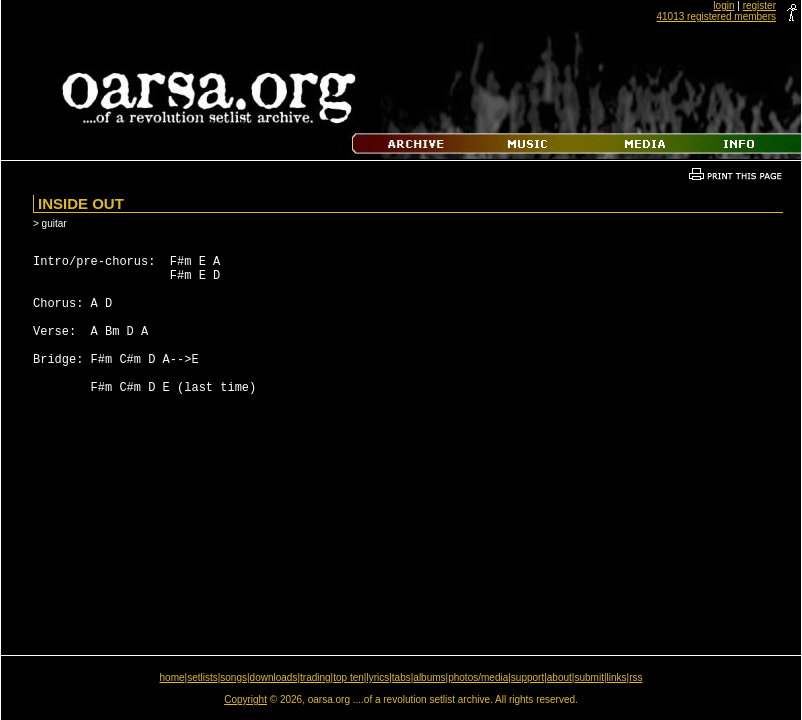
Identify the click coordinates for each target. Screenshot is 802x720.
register (759, 5)
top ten (348, 677)
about (559, 677)
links (617, 677)
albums (429, 677)
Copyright (245, 699)
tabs (401, 677)
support (527, 677)
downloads (274, 677)
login (723, 5)
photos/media (478, 677)
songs (233, 677)
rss (635, 677)
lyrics (377, 677)
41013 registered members (716, 16)
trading (315, 677)
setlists (202, 677)
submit (588, 677)
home (172, 677)
